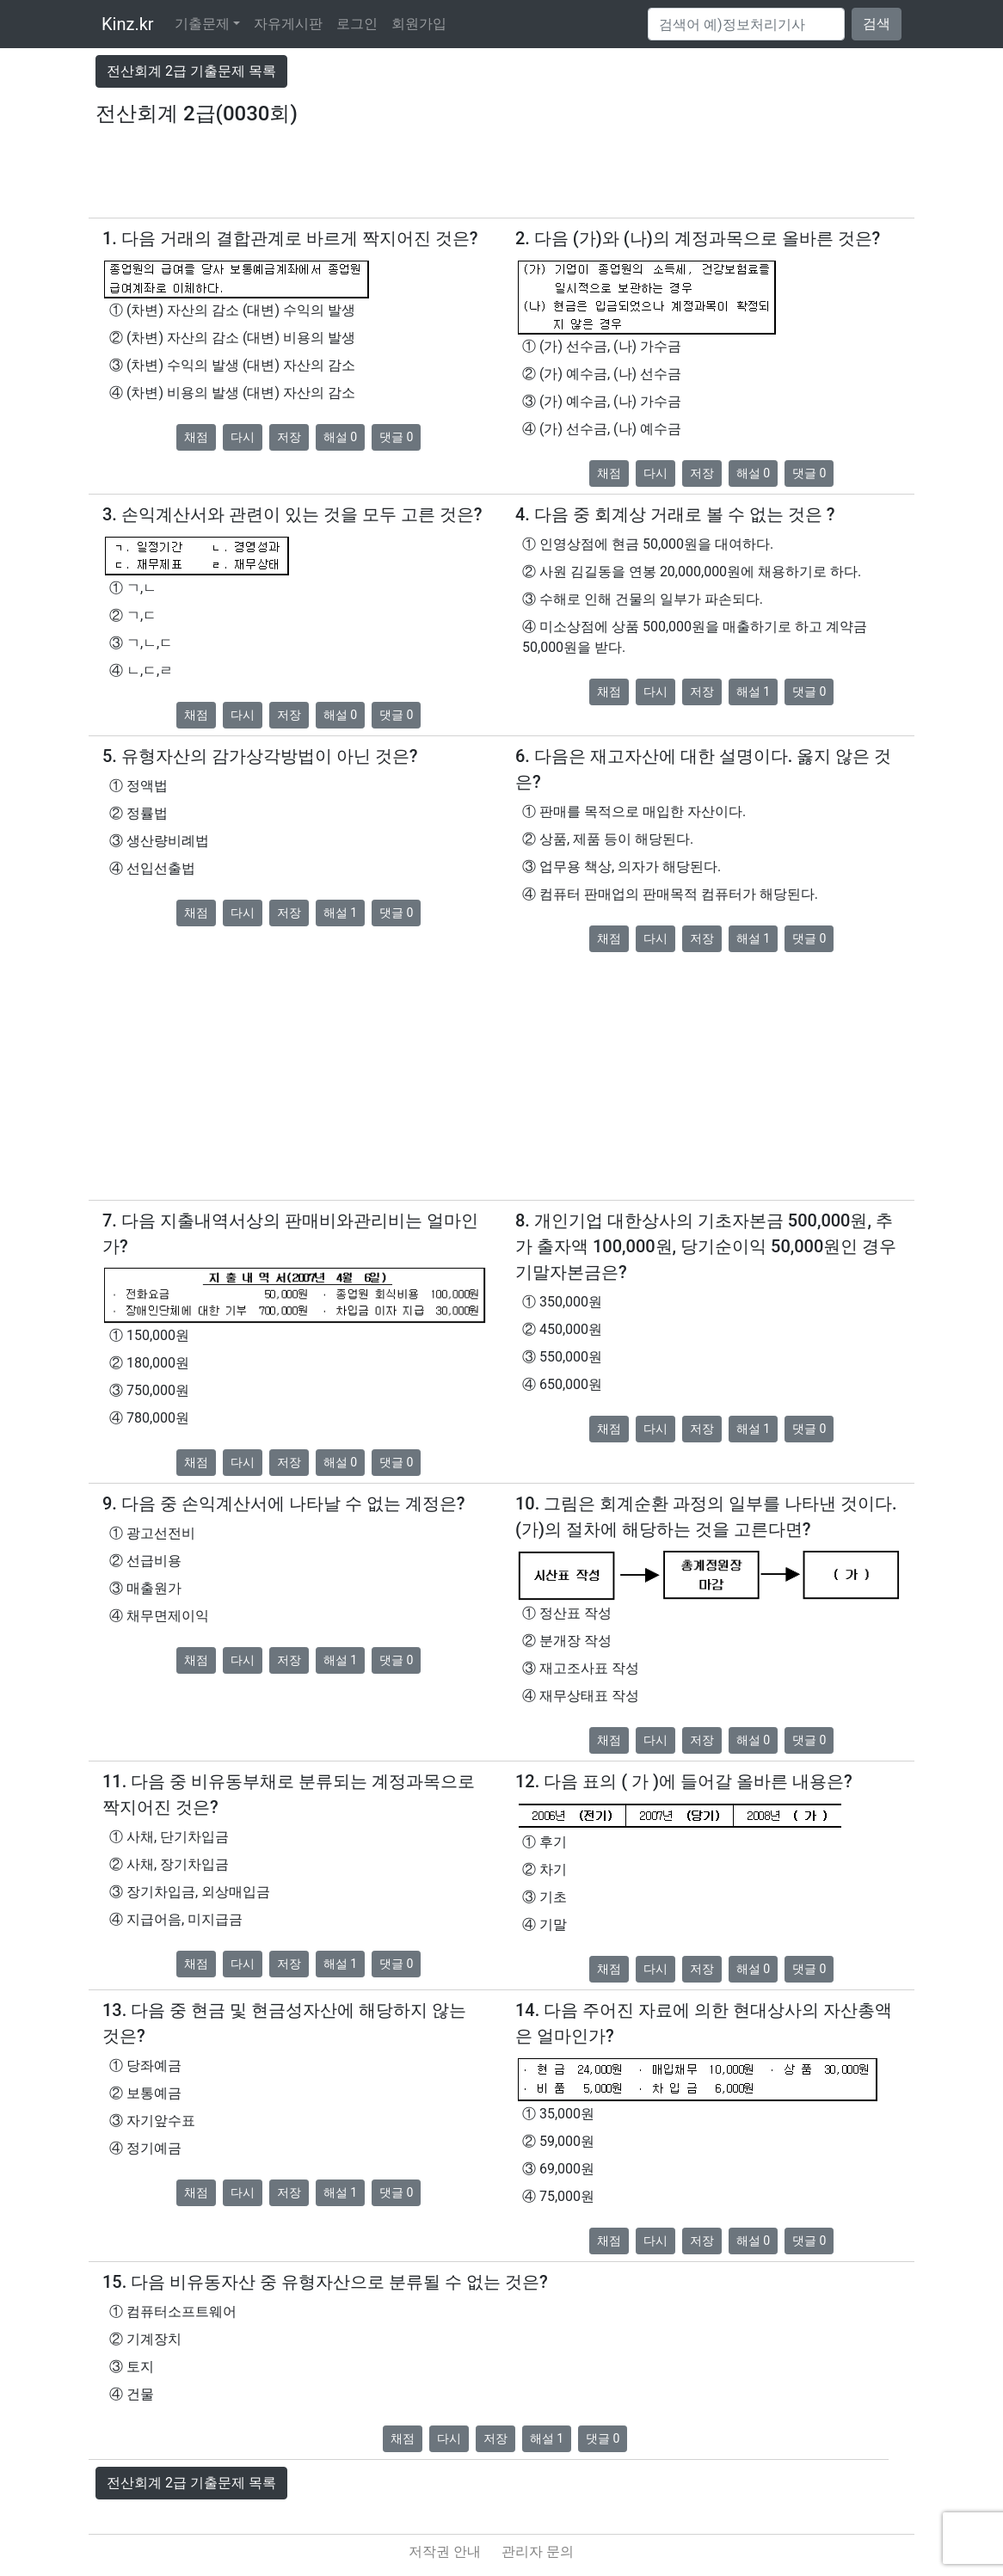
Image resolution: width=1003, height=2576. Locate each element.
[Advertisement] (501, 179)
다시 (243, 437)
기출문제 (202, 23)
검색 (876, 23)
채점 (196, 437)
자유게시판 (288, 23)
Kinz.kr (128, 24)
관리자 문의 (537, 2551)
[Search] (746, 24)
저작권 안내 (445, 2551)
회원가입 (418, 23)
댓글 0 (396, 437)
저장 (289, 437)
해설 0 (340, 437)
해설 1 (753, 691)
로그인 (357, 23)
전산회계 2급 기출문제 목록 (191, 71)
